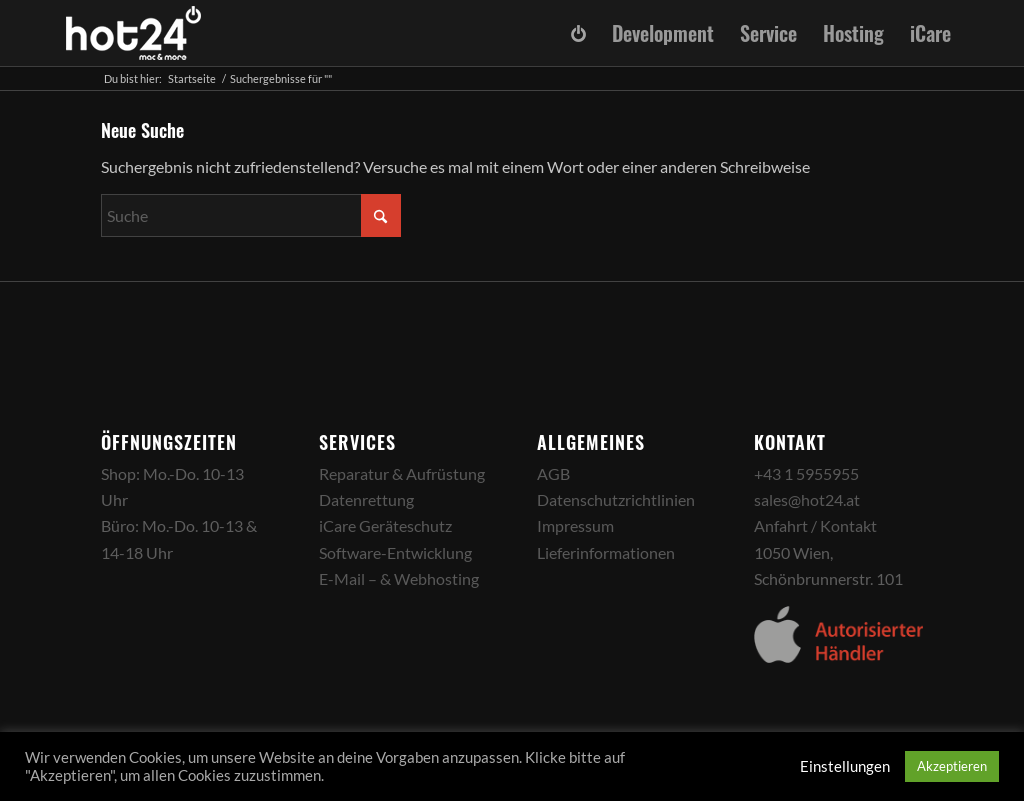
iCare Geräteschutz (385, 525)
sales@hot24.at (807, 499)
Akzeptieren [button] (952, 766)
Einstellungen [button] (845, 766)
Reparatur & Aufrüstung (402, 473)
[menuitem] (579, 33)
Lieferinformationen (606, 552)
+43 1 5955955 (806, 473)
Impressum (575, 525)
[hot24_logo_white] (134, 33)
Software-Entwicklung (395, 552)
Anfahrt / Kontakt (815, 525)
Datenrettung (366, 499)
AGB (553, 473)
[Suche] (251, 215)
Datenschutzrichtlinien (616, 499)
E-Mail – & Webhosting (399, 578)
